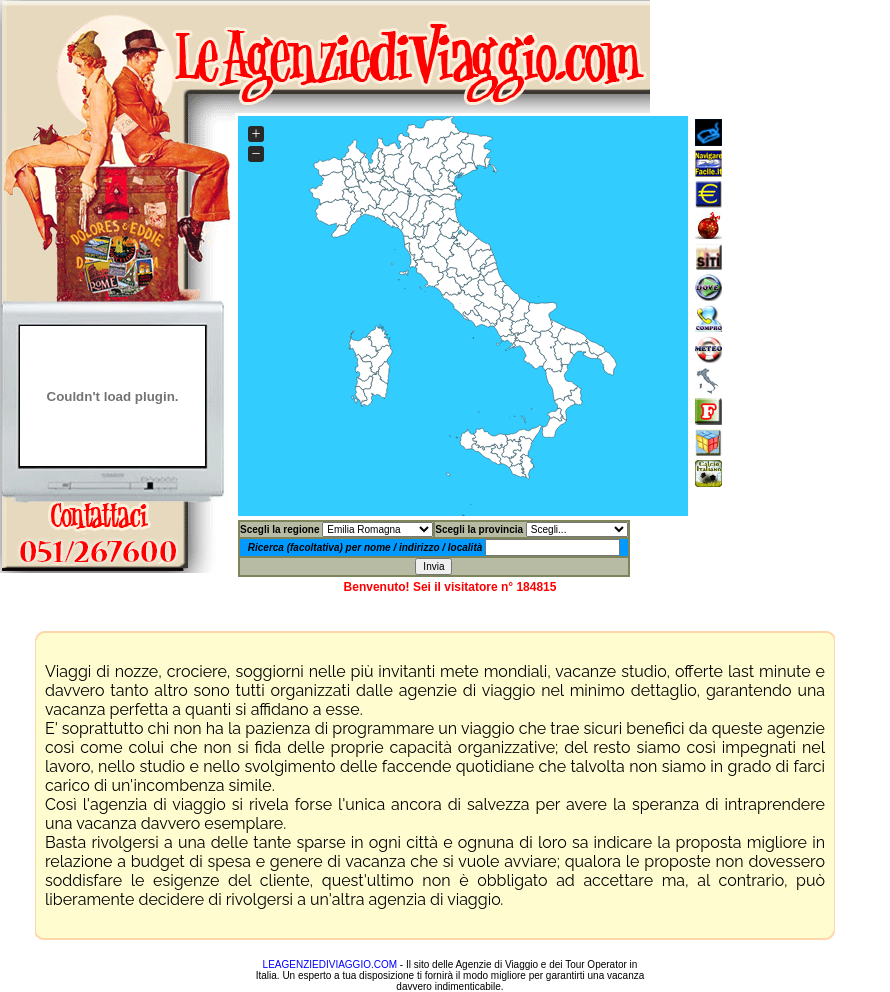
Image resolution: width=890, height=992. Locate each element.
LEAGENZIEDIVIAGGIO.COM (330, 964)
